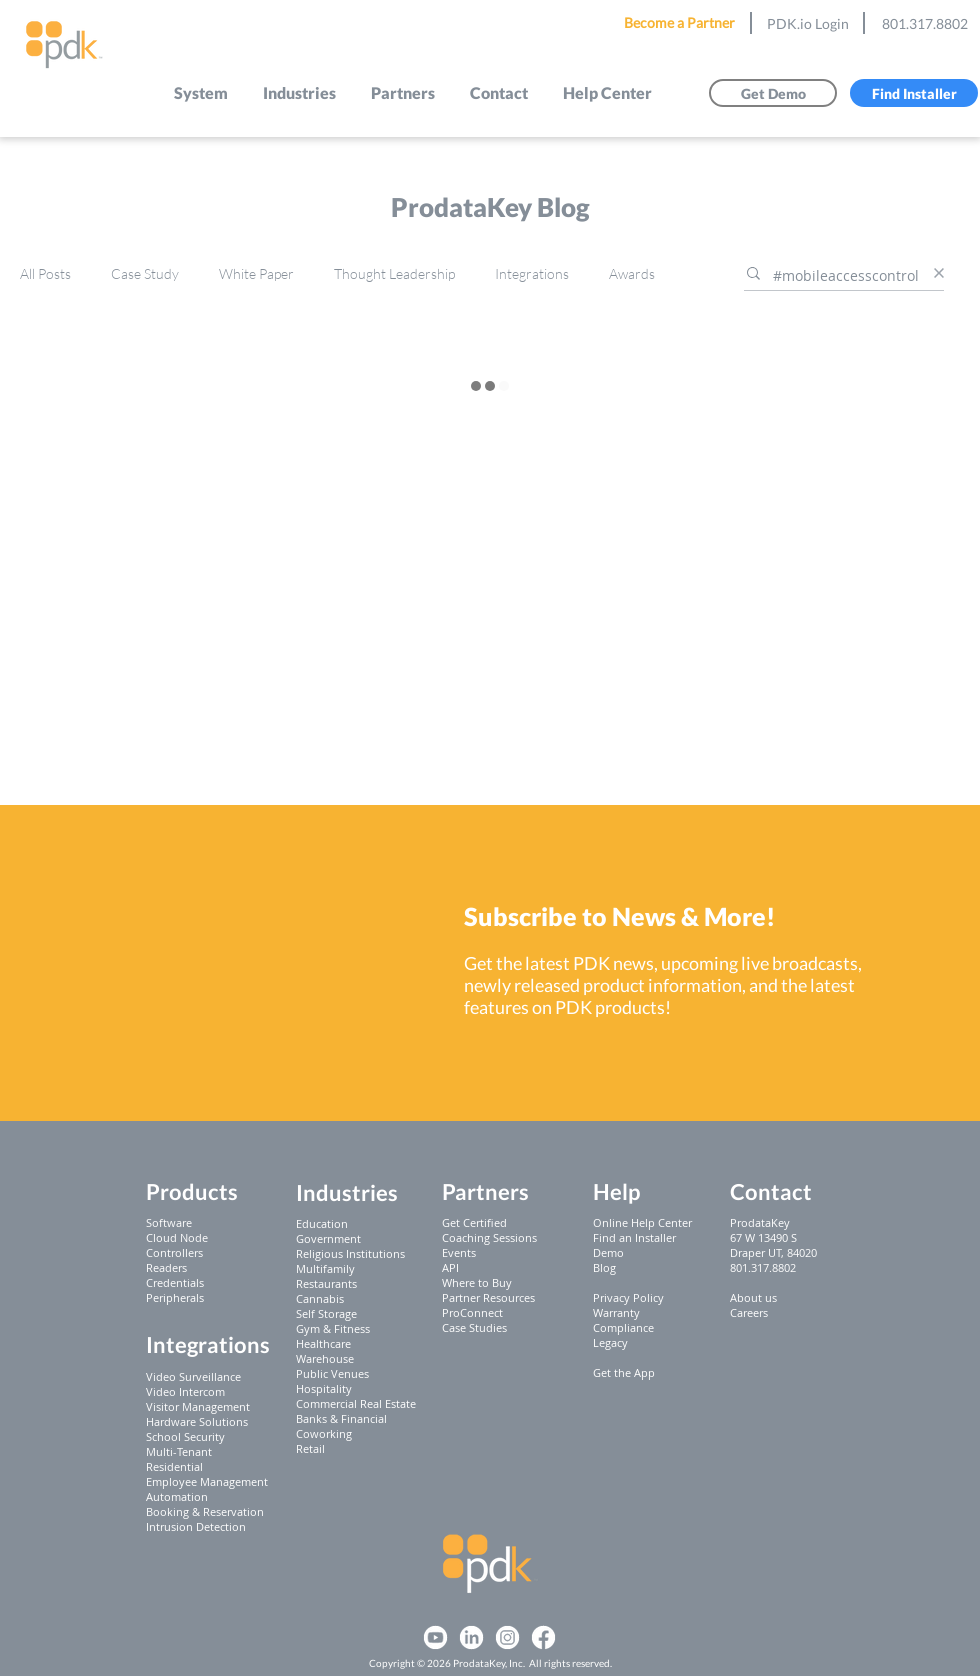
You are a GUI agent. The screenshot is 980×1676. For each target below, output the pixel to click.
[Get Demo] (773, 93)
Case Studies (474, 1327)
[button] (201, 92)
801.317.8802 (925, 23)
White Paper (256, 273)
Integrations (532, 273)
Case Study (145, 273)
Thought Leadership (394, 273)
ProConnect (472, 1312)
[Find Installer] (914, 93)
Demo (608, 1252)
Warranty (616, 1312)
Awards (632, 273)
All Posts (45, 273)
